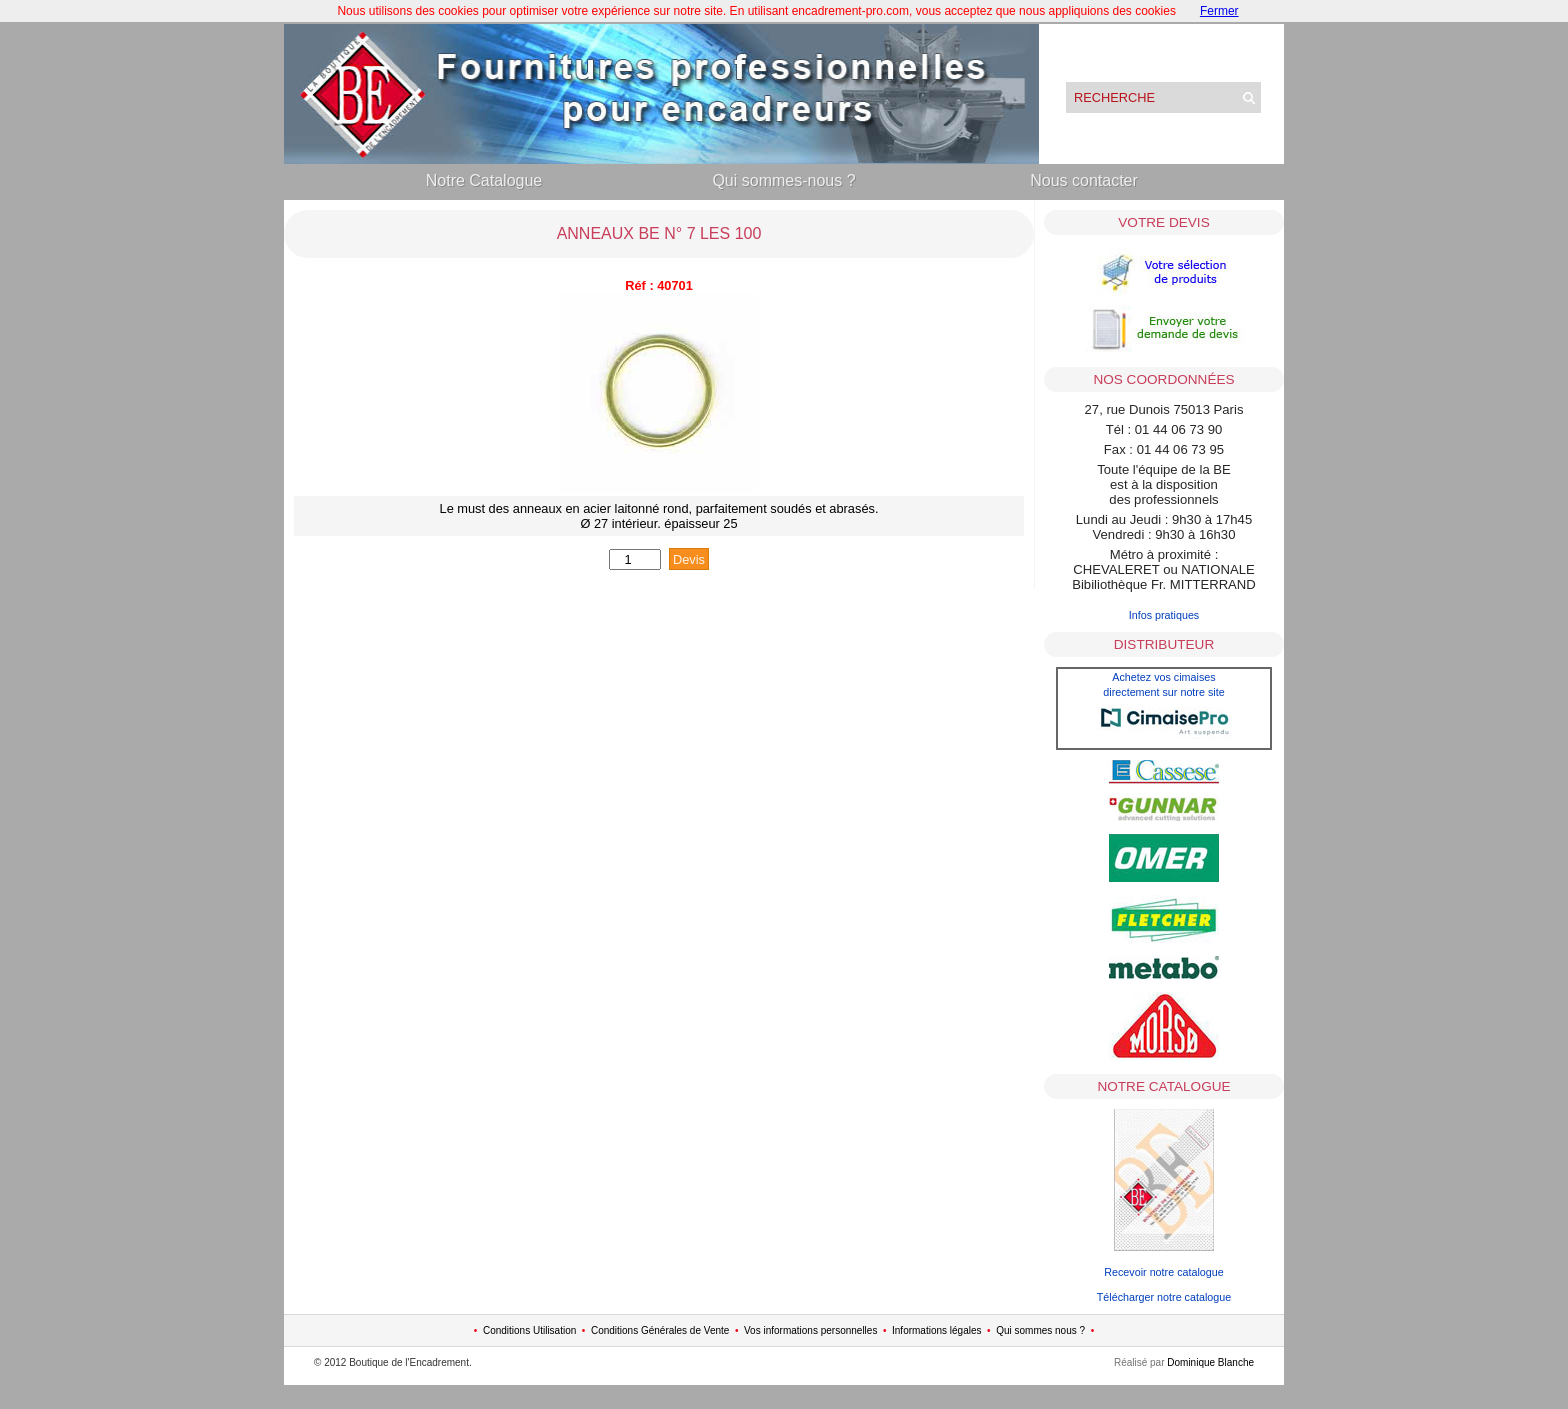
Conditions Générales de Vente (660, 1330)
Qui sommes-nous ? (783, 180)
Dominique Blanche (1210, 1362)
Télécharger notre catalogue (1164, 1297)
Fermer (1219, 11)
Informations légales (937, 1330)
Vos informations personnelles (810, 1330)
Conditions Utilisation (529, 1330)
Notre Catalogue (484, 180)
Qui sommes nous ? (1040, 1330)
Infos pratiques (1164, 615)
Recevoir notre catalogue (1164, 1272)
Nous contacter (1084, 180)
